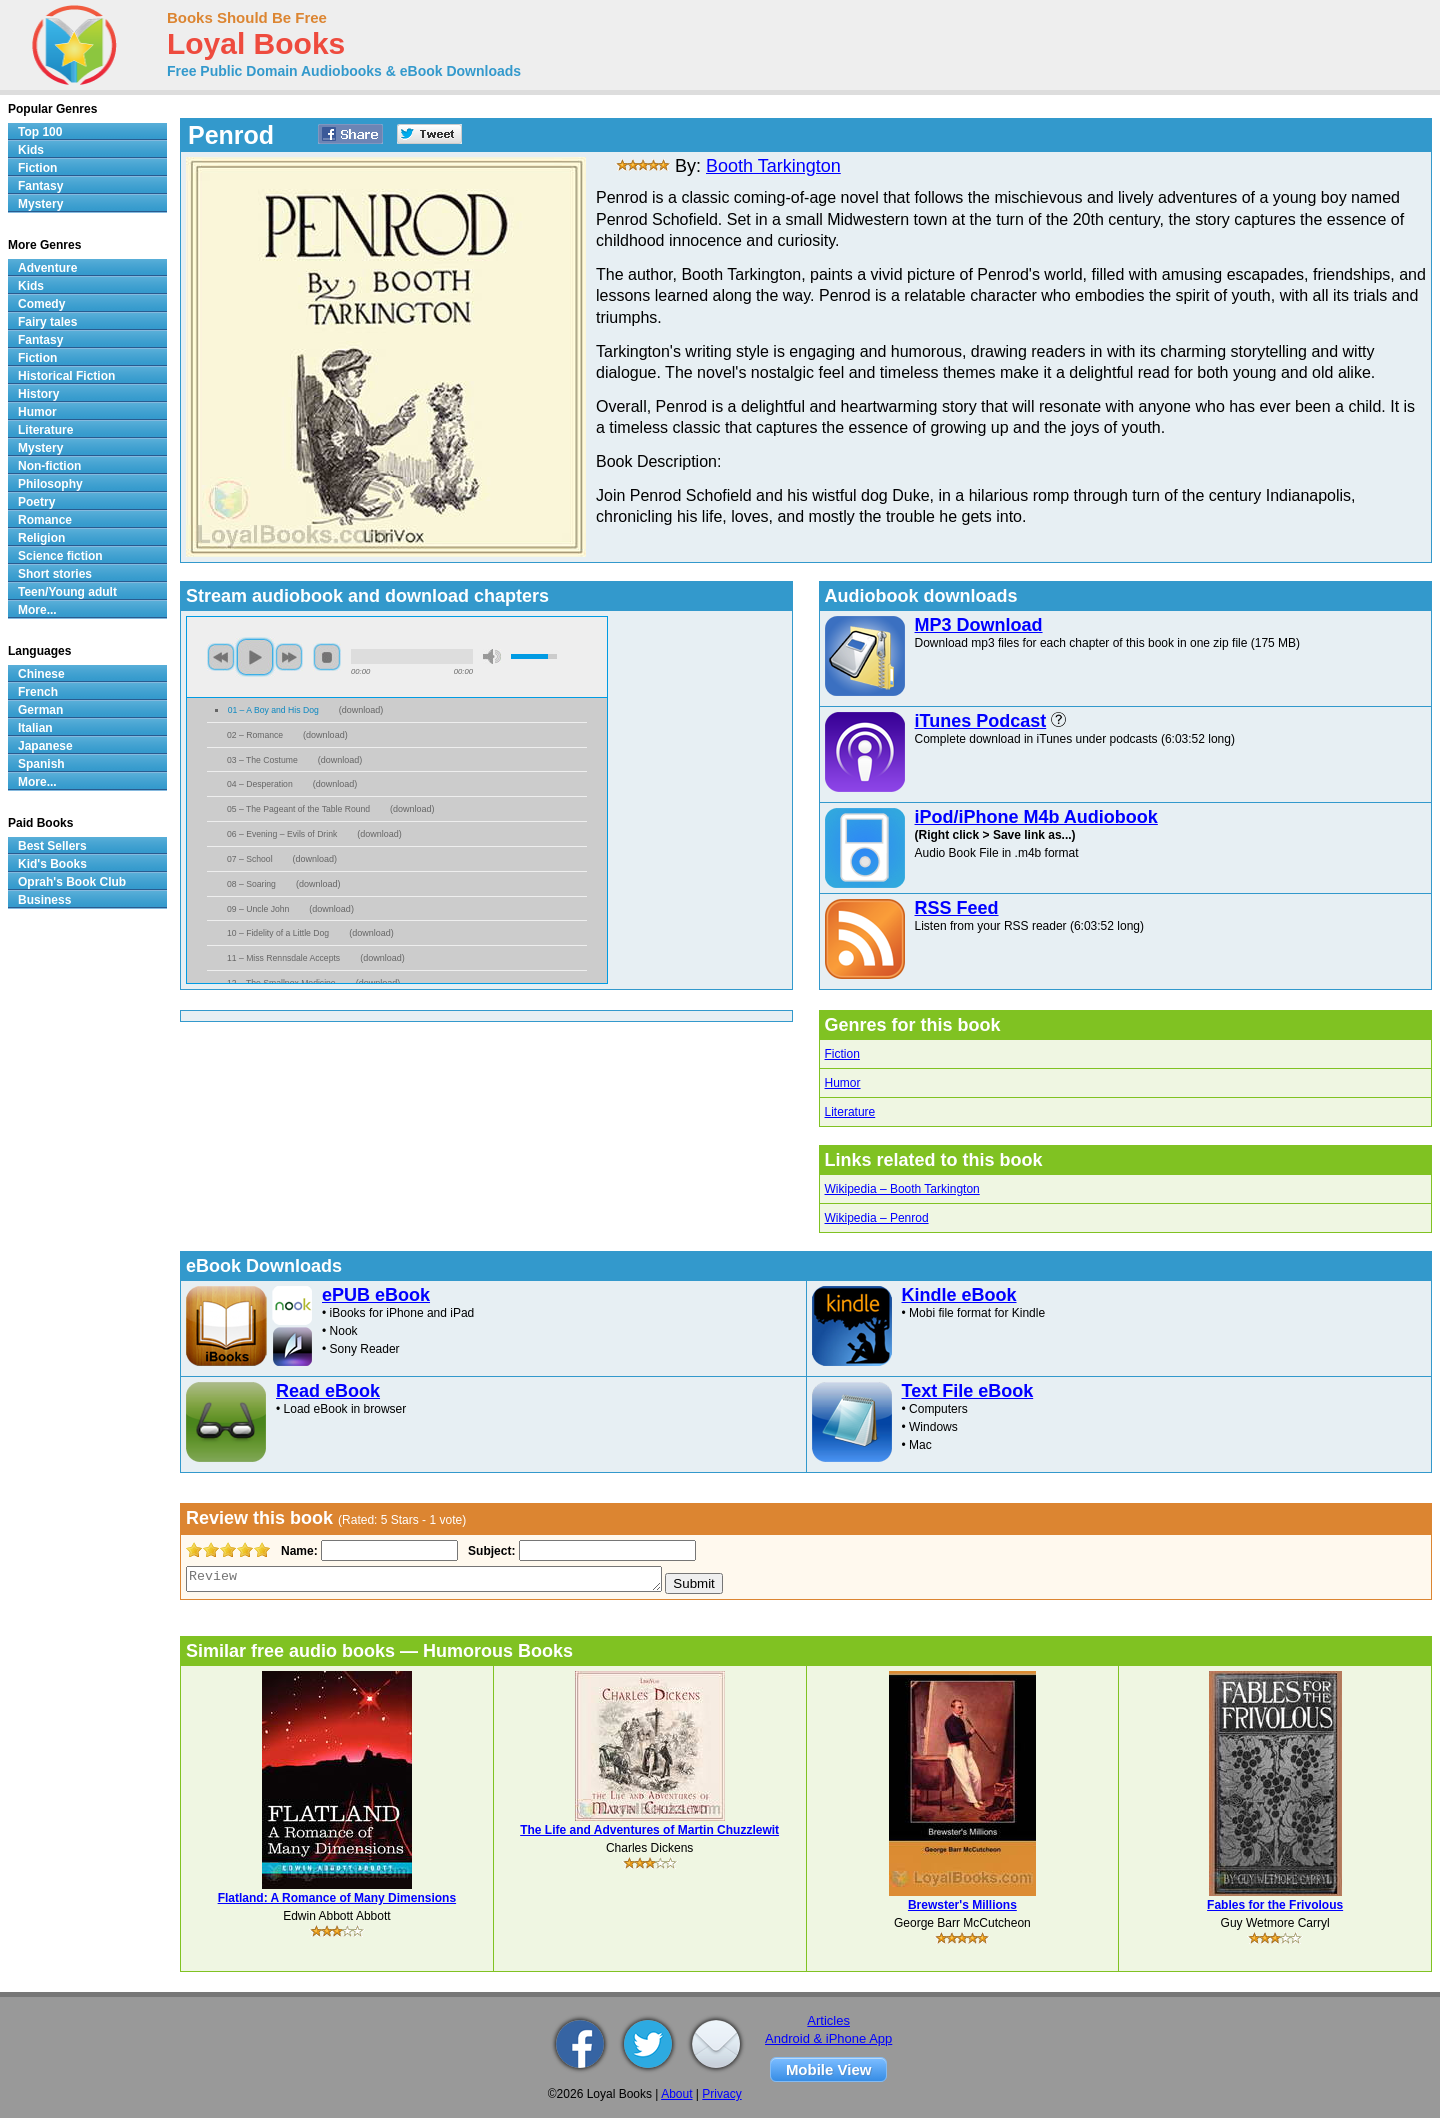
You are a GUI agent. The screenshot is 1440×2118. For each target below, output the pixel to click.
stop (327, 657)
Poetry (36, 502)
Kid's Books (52, 864)
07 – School (250, 859)
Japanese (45, 746)
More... (37, 610)
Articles (828, 2020)
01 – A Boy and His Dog (273, 710)
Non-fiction (49, 466)
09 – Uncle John (258, 909)
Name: (297, 1551)
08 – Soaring (251, 884)
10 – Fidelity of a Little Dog (278, 933)
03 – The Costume (262, 760)
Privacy (721, 2094)
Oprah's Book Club (72, 882)
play (255, 657)
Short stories (55, 574)
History (38, 394)
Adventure (47, 268)
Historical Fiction (66, 376)
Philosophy (50, 484)
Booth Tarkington (773, 166)
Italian (35, 728)
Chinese (41, 674)
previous (221, 657)
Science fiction (60, 556)
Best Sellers (52, 846)
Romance (45, 520)
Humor (843, 1083)
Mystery (40, 204)
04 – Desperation (260, 784)
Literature (850, 1112)
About (676, 2094)
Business (44, 900)
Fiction (842, 1054)
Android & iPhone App (828, 2038)
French (38, 692)
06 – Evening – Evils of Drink (282, 834)
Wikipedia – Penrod (877, 1218)
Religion (41, 538)
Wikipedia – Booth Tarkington (902, 1189)
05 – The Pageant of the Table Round (298, 809)
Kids (31, 150)
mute (492, 656)
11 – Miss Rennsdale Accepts (283, 958)
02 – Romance (255, 735)
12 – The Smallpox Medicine (281, 983)
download (361, 710)
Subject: (489, 1551)
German (40, 710)
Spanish (41, 764)
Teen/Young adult (67, 592)
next (289, 657)
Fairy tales (47, 322)
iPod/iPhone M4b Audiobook (1036, 817)
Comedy (41, 304)
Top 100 (40, 132)
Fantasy (40, 186)
